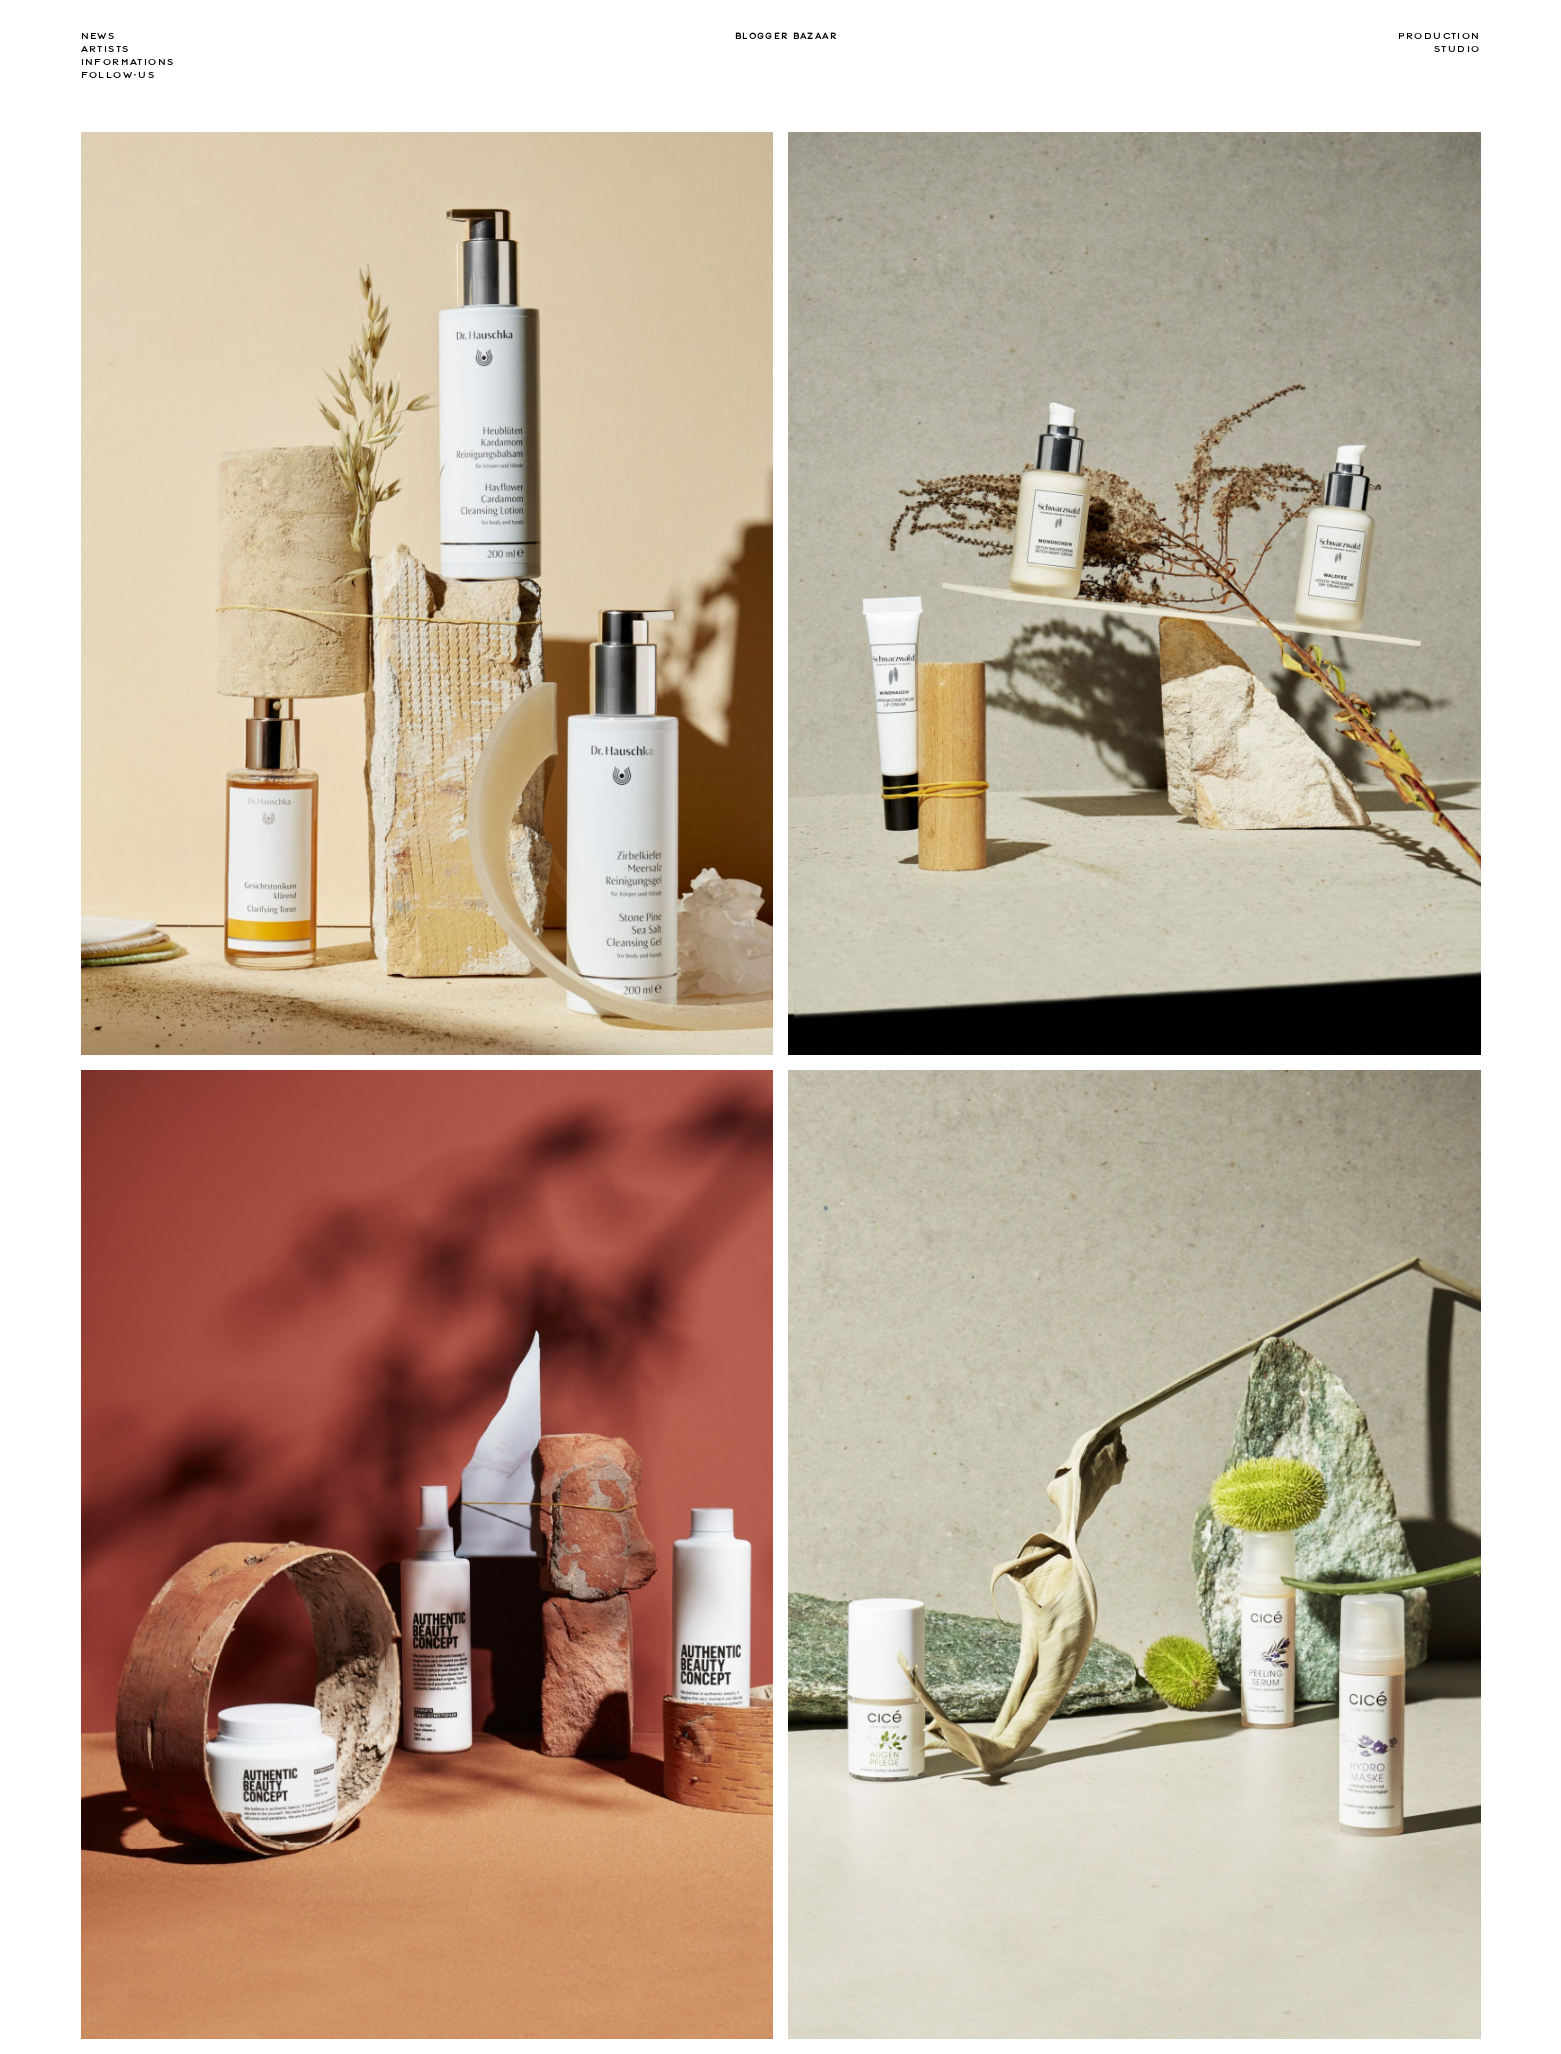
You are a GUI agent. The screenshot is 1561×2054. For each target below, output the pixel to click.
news (98, 36)
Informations (128, 62)
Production (1439, 36)
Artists (105, 49)
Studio (1457, 49)
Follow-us (118, 75)
